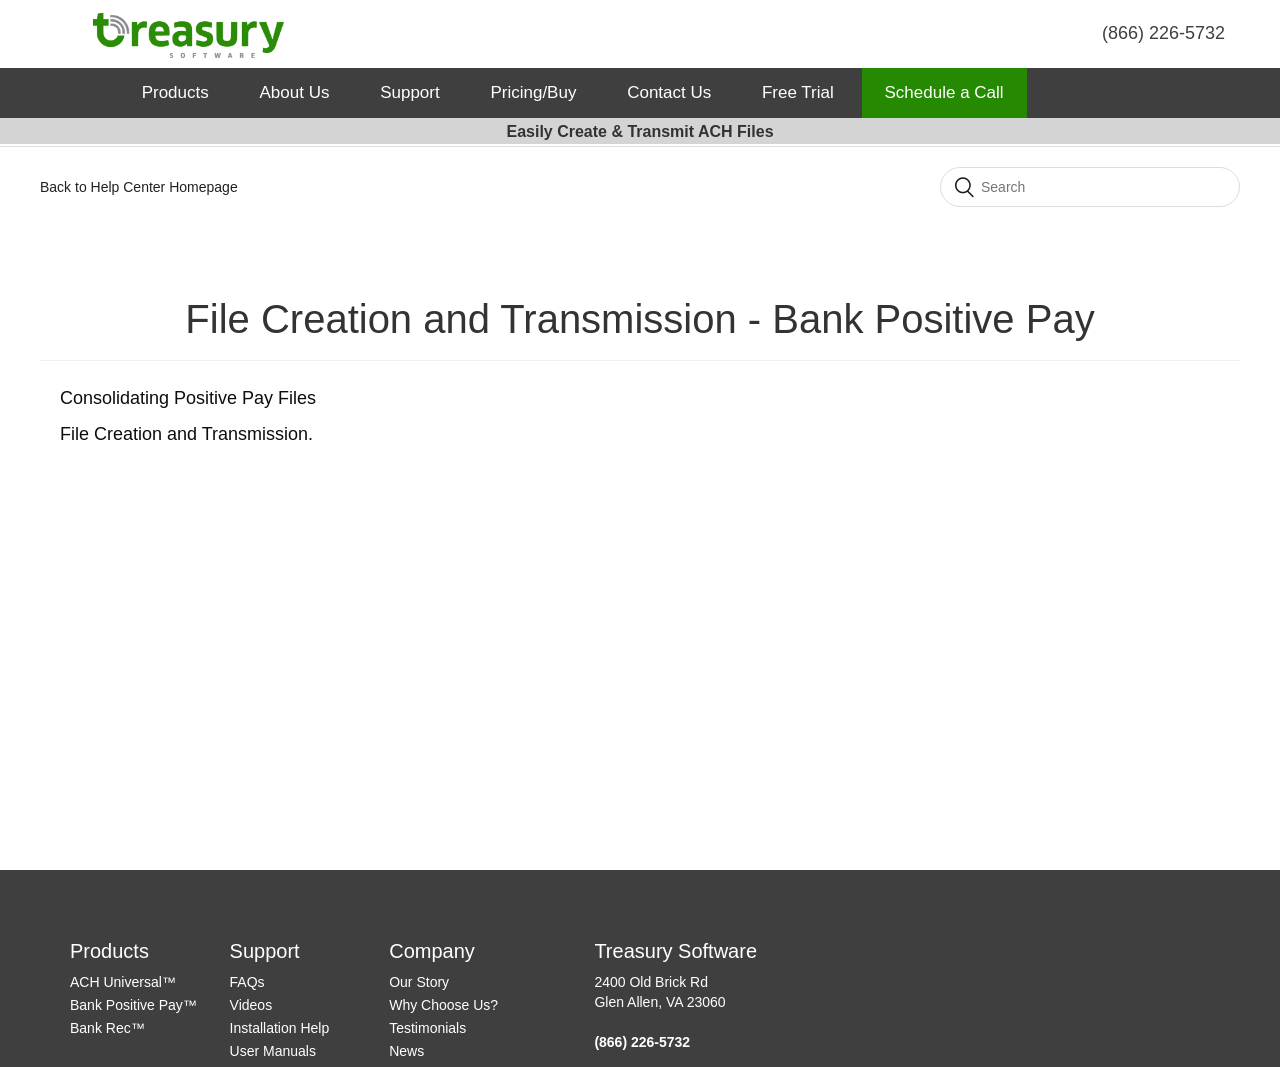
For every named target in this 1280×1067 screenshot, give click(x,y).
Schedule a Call (944, 92)
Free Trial (798, 92)
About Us (294, 92)
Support (410, 92)
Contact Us (669, 92)
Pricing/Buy (533, 92)
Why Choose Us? (443, 1005)
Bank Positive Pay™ (133, 1005)
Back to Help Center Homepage (139, 187)
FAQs (247, 982)
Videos (251, 1005)
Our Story (419, 982)
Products (175, 92)
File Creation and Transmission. (186, 434)
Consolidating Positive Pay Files (188, 398)
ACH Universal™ (123, 982)
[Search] (1090, 187)
